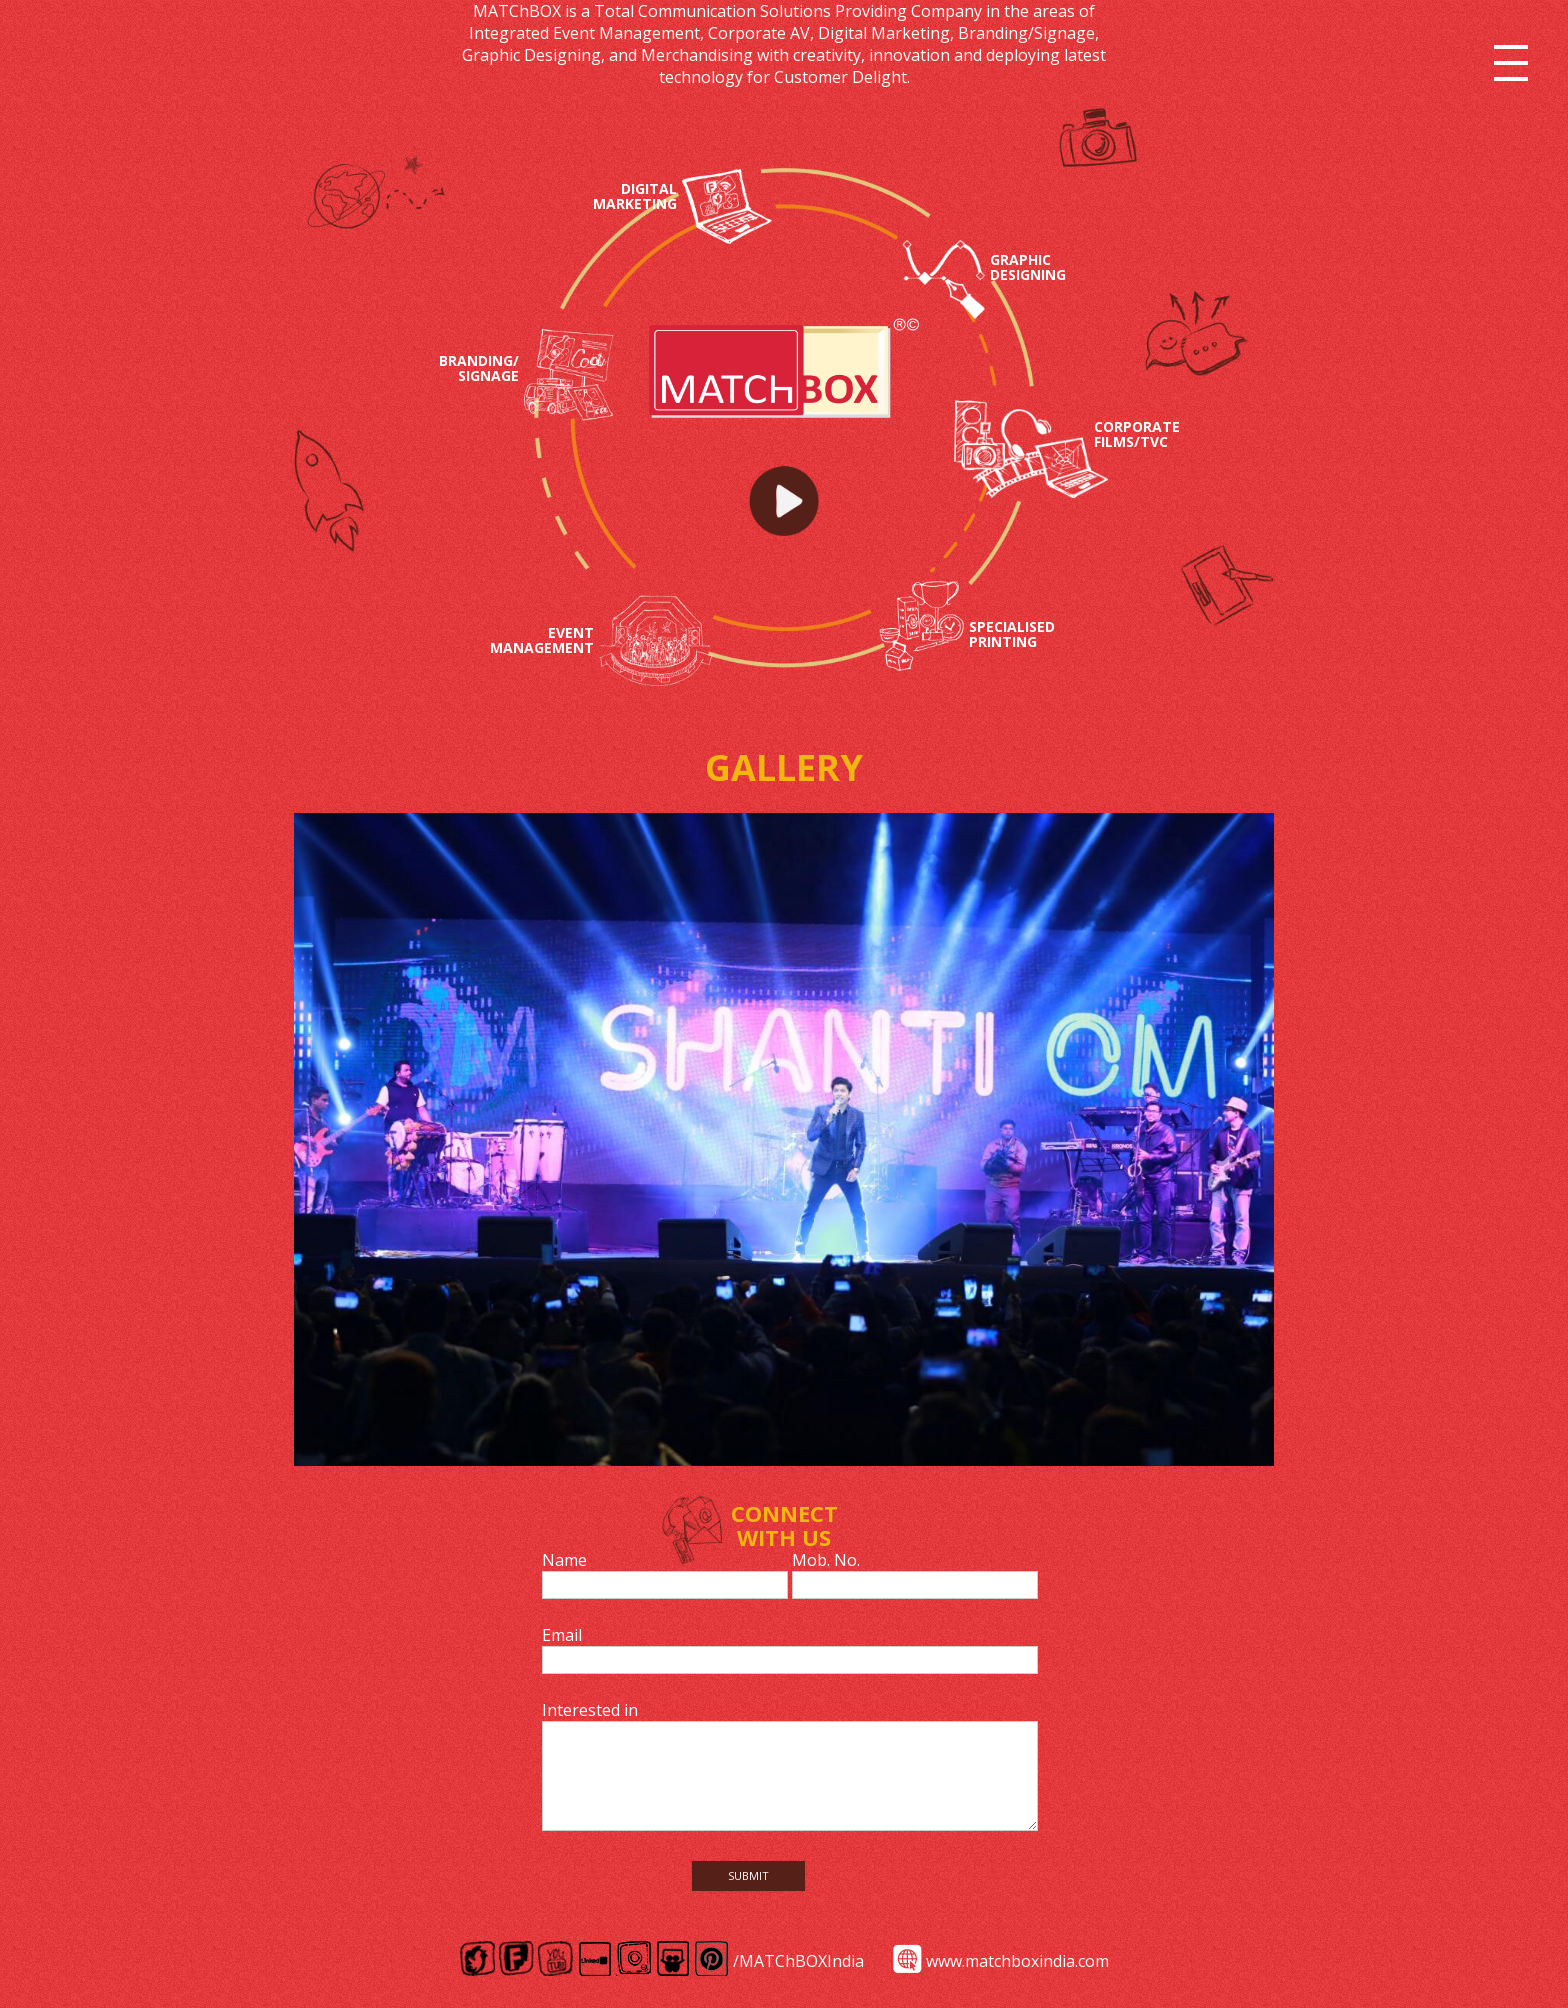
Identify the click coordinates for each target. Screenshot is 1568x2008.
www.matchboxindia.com (1017, 1961)
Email (562, 1635)
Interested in (590, 1710)
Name (564, 1560)
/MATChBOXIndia (798, 1961)
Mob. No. (826, 1560)
